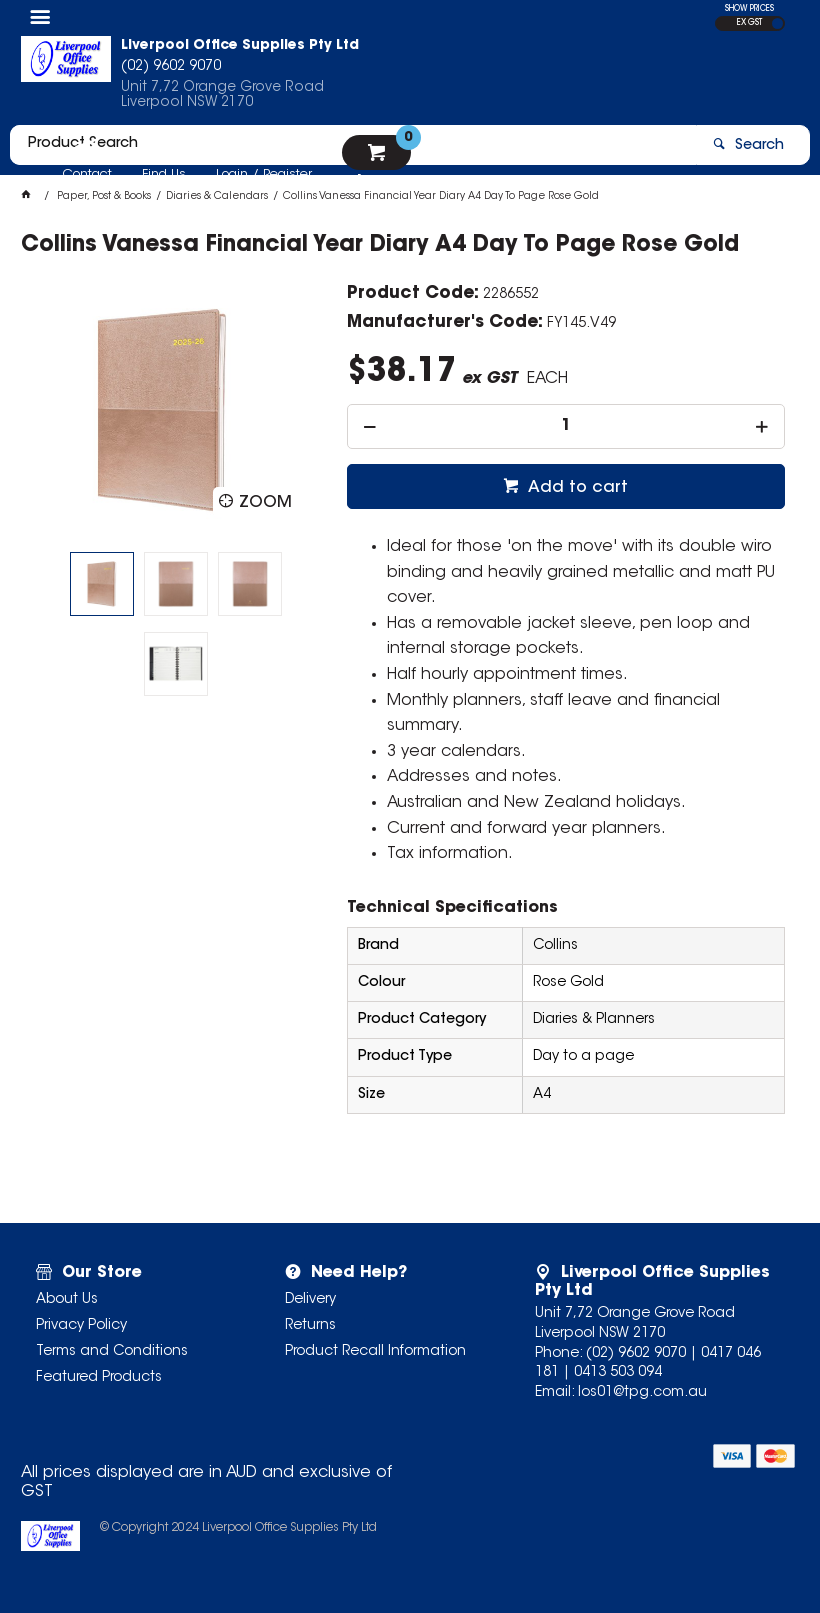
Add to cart (576, 488)
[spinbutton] (565, 426)
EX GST (749, 23)
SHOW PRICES (749, 9)
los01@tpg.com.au (642, 1393)
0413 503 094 (618, 1373)
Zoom (265, 503)
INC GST (777, 23)
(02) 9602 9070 (636, 1354)
